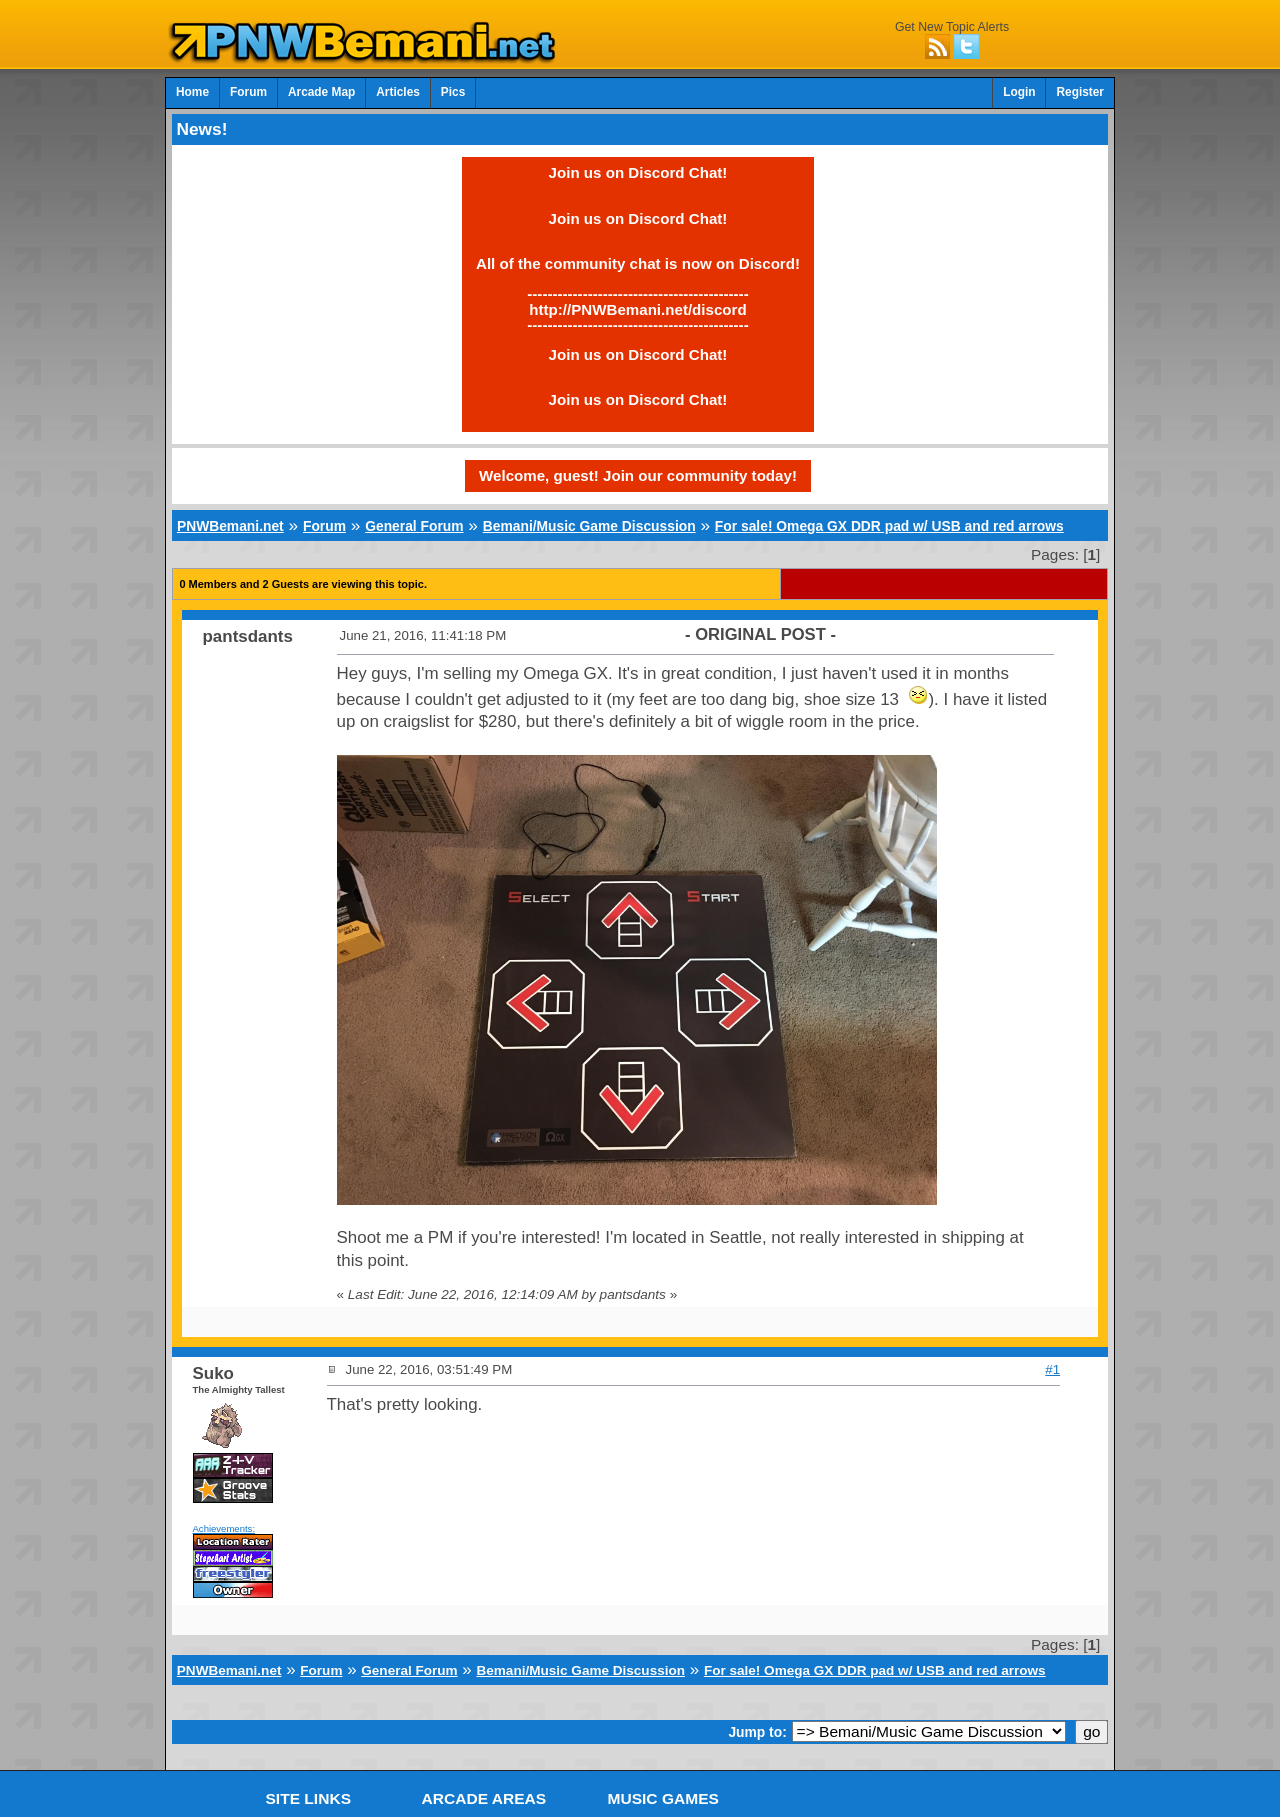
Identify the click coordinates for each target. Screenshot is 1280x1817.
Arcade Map (321, 92)
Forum (248, 92)
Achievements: (224, 1528)
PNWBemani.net (230, 526)
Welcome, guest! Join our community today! (638, 475)
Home (192, 92)
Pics (453, 92)
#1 (1052, 1369)
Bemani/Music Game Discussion (589, 526)
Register (1080, 92)
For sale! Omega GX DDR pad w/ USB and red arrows (889, 526)
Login (1019, 92)
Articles (398, 92)
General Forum (414, 526)
